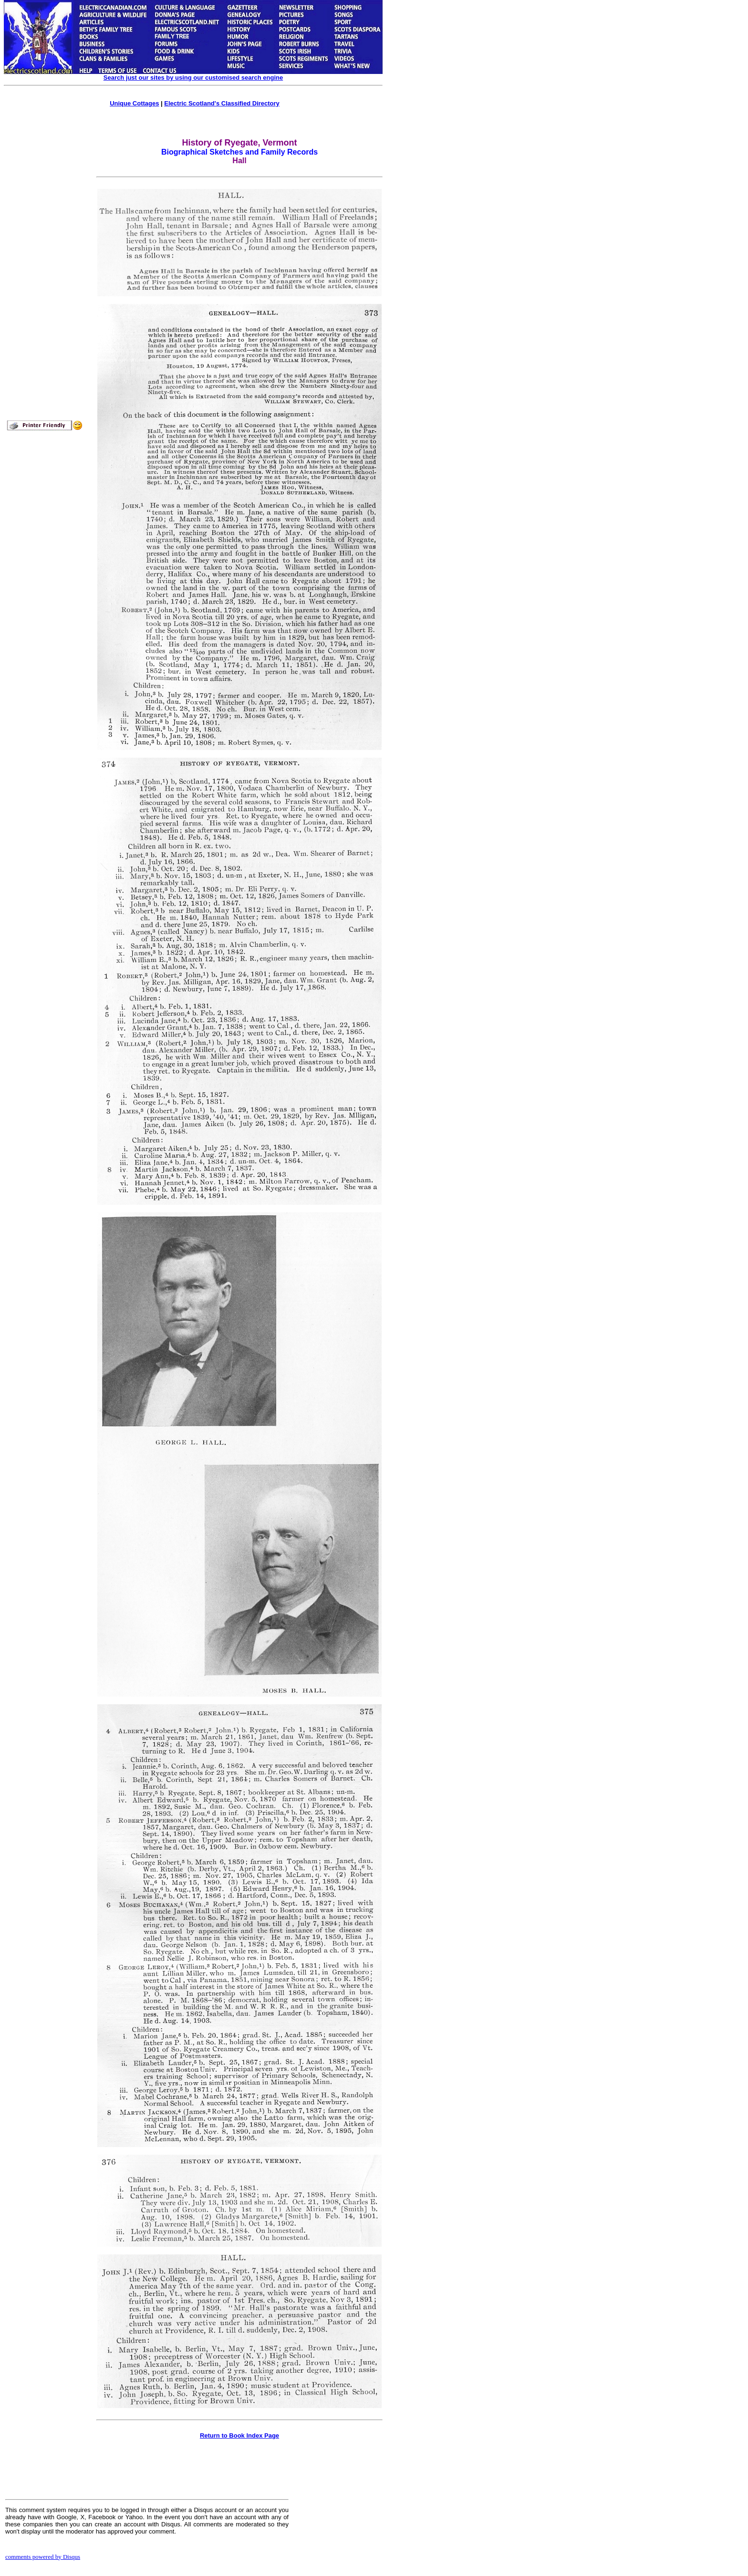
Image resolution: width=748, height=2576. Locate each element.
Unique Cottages (134, 103)
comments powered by (42, 2556)
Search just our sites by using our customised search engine (193, 77)
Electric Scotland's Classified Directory (222, 103)
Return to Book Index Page (239, 2435)
